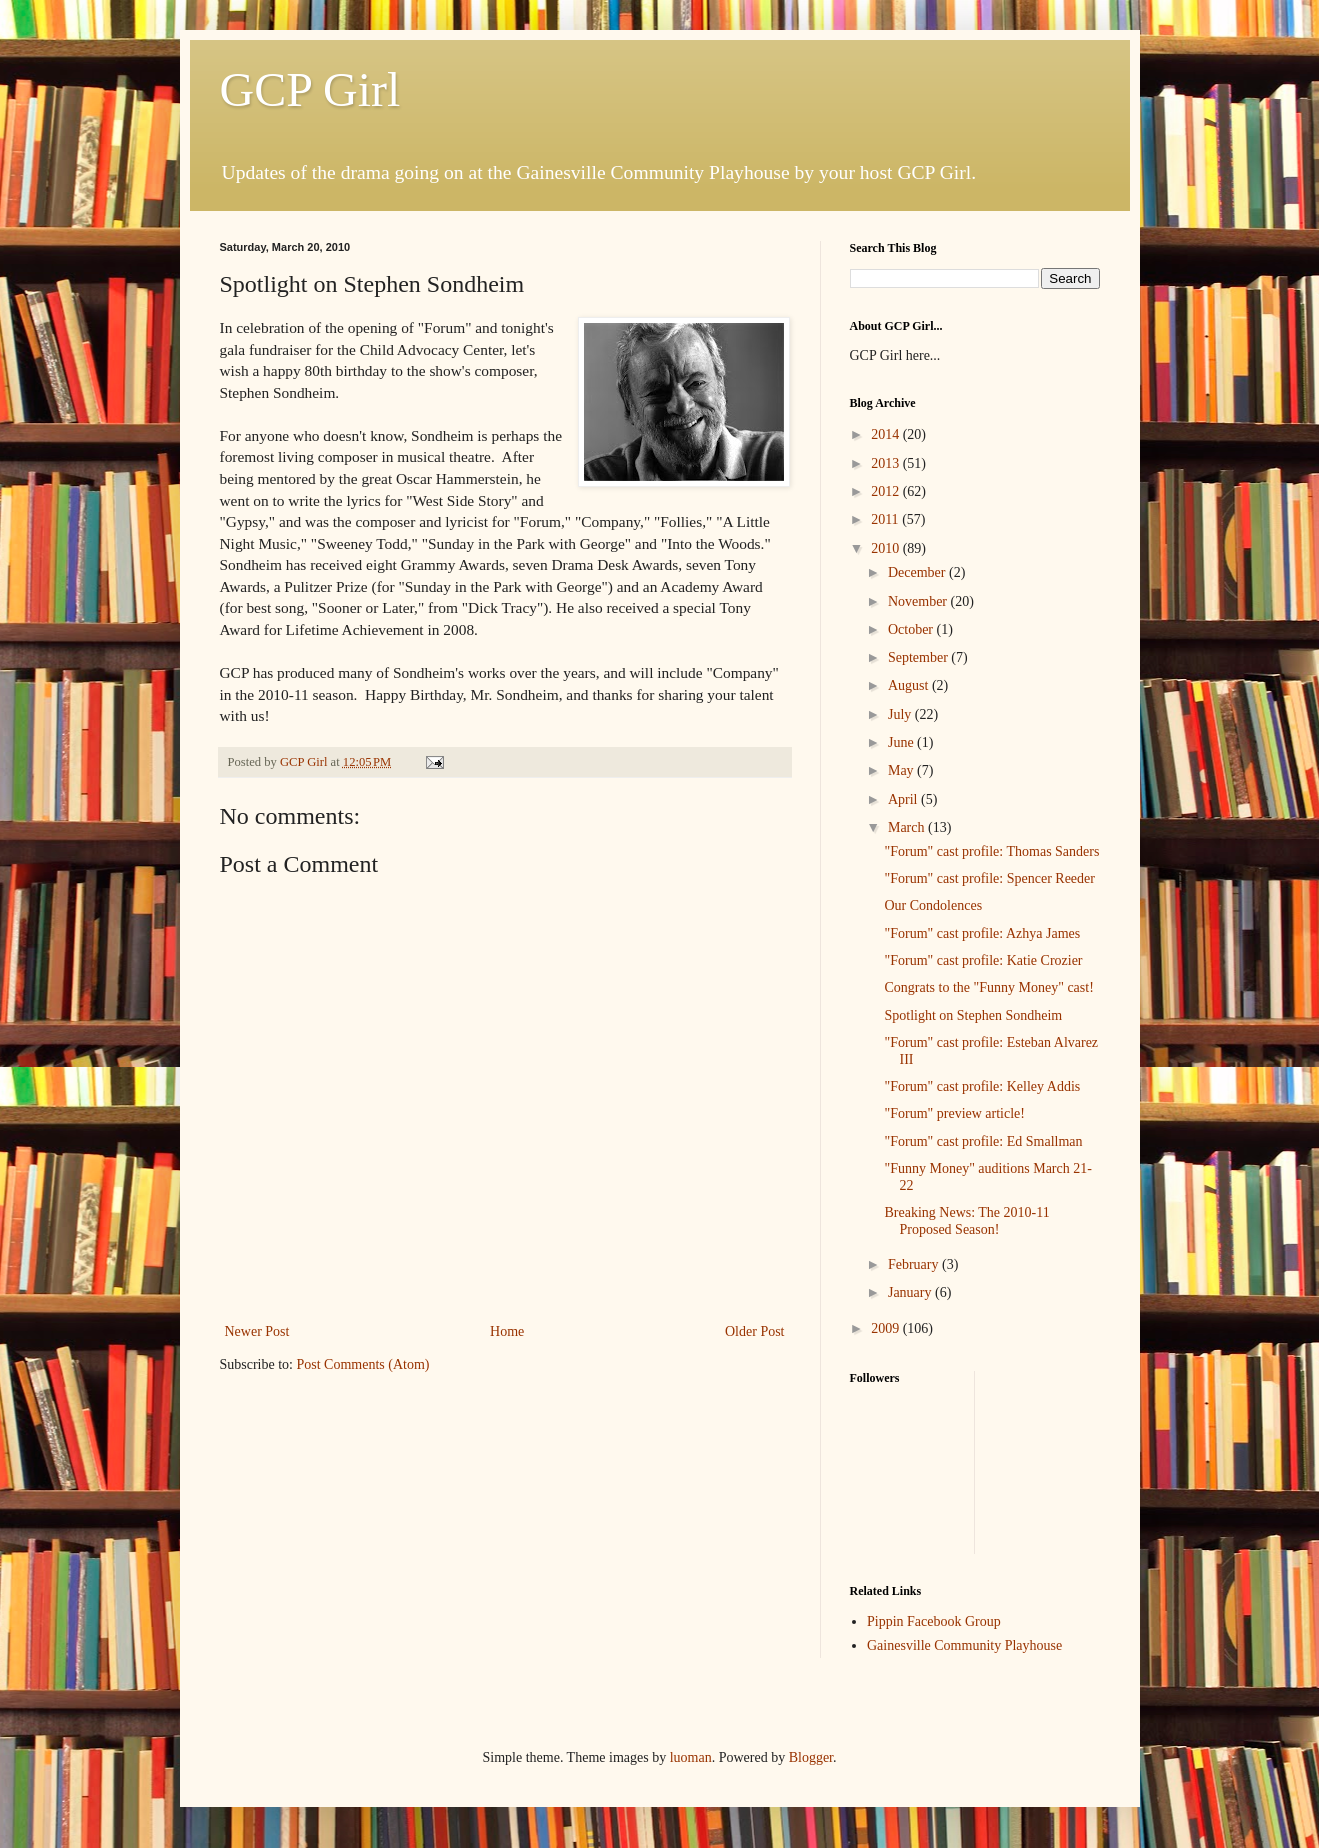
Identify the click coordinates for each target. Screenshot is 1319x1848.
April (904, 799)
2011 (886, 519)
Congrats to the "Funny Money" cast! (988, 987)
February (915, 1264)
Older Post (755, 1331)
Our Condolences (933, 905)
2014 (887, 434)
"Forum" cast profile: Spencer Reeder (989, 878)
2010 (887, 548)
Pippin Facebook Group (934, 1621)
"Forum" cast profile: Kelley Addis (982, 1086)
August (910, 685)
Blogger (811, 1757)
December (918, 572)
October (912, 629)
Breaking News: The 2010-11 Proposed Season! (966, 1221)
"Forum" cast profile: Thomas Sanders (991, 851)
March (908, 827)
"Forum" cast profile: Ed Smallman (983, 1141)
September (919, 657)
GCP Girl (310, 89)
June (902, 742)
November (919, 601)
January (911, 1292)
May (902, 770)
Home (507, 1331)
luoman (691, 1757)
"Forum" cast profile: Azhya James (982, 933)
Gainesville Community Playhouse (964, 1645)
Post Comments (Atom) (363, 1364)
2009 (887, 1328)
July (901, 714)
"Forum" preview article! (954, 1113)
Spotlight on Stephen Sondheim (973, 1015)
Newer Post (257, 1331)
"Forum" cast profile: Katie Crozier (983, 960)
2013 (887, 463)
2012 (887, 491)
